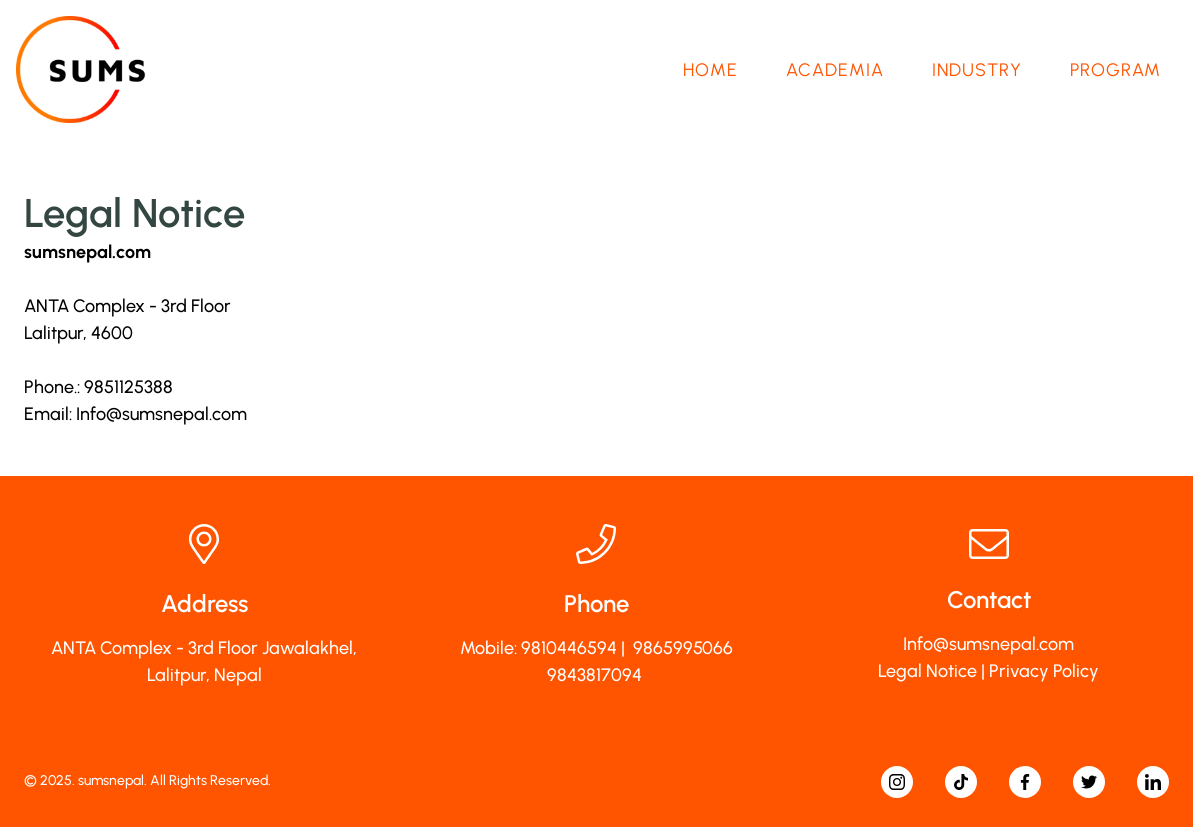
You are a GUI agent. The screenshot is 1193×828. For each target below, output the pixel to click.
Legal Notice (927, 672)
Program (1115, 70)
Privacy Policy (1044, 672)
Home (710, 70)
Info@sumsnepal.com (161, 415)
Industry (977, 70)
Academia (835, 70)
